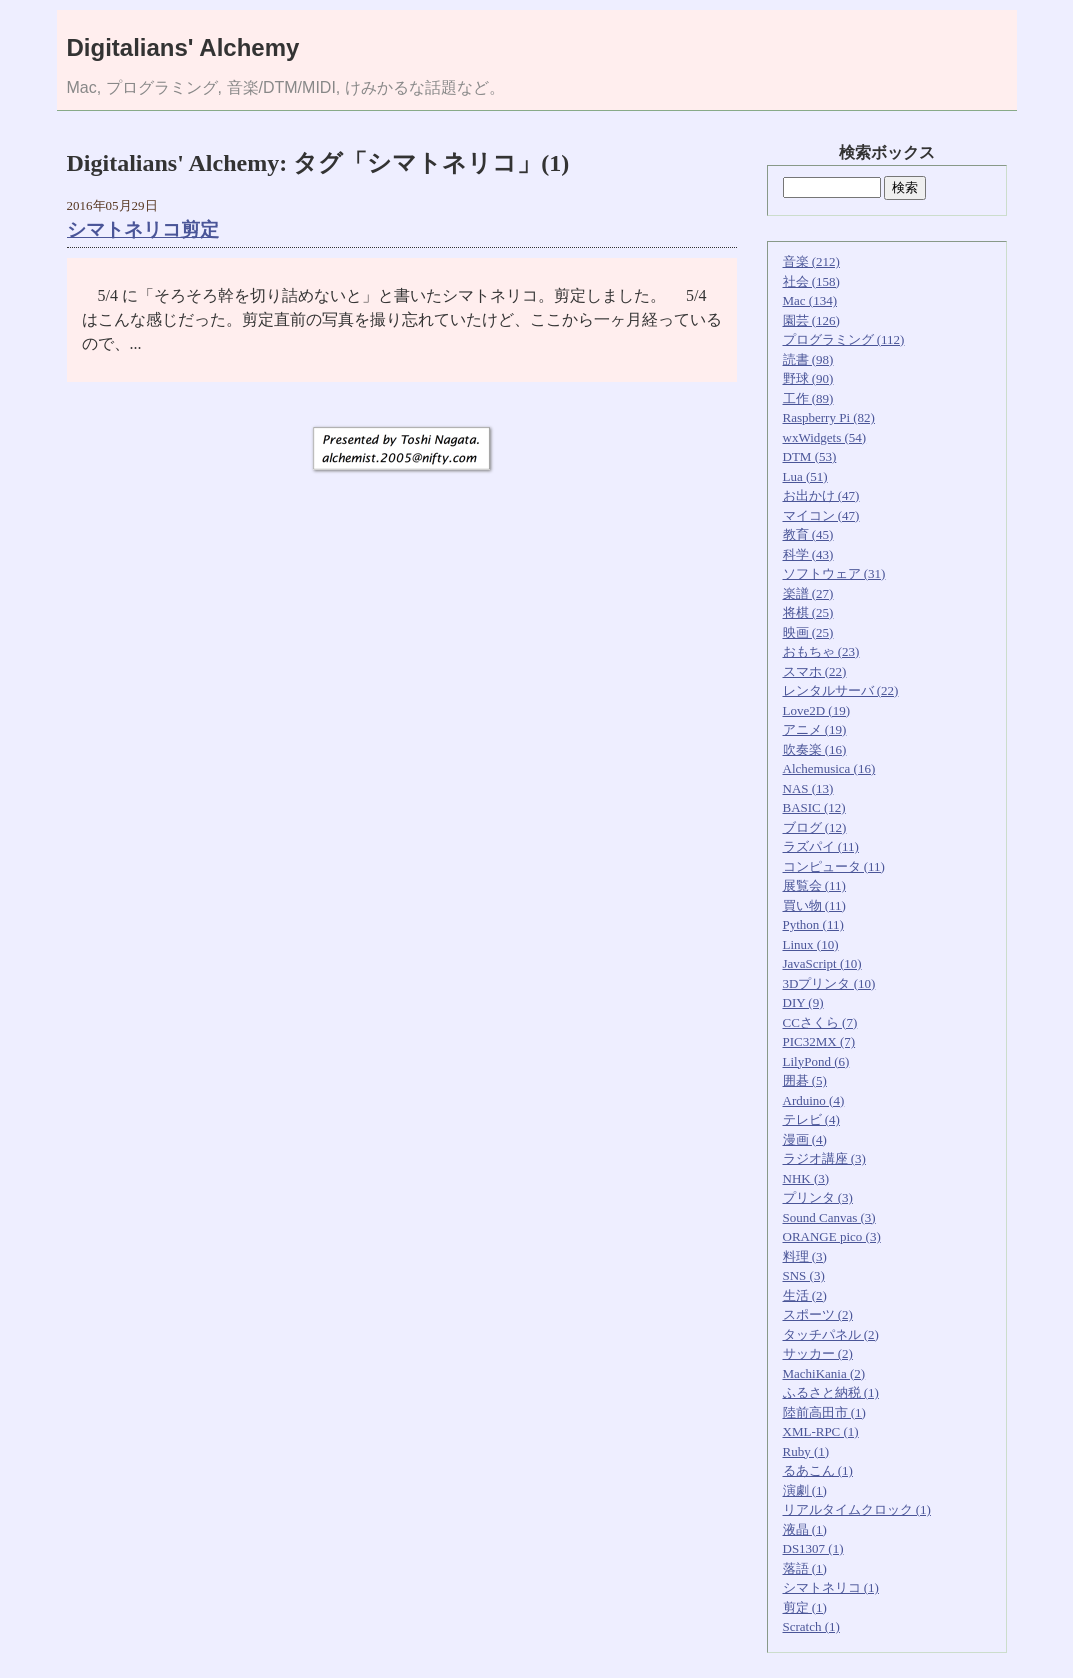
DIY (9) (803, 1002)
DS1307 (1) (813, 1548)
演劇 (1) (805, 1490)
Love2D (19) (817, 710)
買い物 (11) (814, 905)
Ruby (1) (806, 1451)
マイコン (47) (821, 515)
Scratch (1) (811, 1626)
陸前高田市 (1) (824, 1412)
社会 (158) (811, 281)
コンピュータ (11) (834, 866)
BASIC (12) (814, 807)
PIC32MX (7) (819, 1041)
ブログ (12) (815, 827)
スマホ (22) (815, 671)
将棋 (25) (808, 612)
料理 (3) (805, 1256)
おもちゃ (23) (821, 651)
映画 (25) (808, 632)
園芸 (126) (811, 320)
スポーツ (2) (818, 1314)
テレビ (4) (811, 1119)
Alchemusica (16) (829, 768)
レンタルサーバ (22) (841, 690)
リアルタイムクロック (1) (857, 1509)
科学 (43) (808, 554)
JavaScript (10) (822, 963)
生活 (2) (805, 1295)
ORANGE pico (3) (832, 1236)
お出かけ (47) (821, 495)
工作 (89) (808, 398)
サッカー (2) (818, 1353)
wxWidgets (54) (825, 437)
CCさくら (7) (820, 1022)
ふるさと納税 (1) (831, 1392)
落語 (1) (805, 1568)
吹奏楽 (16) (815, 749)
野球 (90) (808, 378)
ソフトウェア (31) (834, 573)
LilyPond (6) (816, 1061)
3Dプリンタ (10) (829, 983)
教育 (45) (808, 534)
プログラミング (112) (844, 339)
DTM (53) (810, 456)
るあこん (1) (818, 1470)
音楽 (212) (811, 261)
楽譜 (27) (808, 593)
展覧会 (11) (814, 885)
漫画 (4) (805, 1139)
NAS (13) (808, 788)
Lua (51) (805, 476)
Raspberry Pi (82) (829, 417)
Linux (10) (811, 944)
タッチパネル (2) (831, 1334)
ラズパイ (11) (821, 846)
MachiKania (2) (824, 1373)
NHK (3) (806, 1178)
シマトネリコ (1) (831, 1587)
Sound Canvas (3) (829, 1217)
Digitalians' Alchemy (183, 47)
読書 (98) (808, 359)
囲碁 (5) (805, 1080)
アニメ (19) (815, 729)
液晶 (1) (805, 1529)
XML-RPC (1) (821, 1431)
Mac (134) (810, 300)
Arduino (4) (814, 1100)
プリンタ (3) (818, 1197)
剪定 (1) (805, 1607)
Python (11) (813, 924)
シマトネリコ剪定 (143, 229)
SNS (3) (804, 1275)
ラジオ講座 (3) (824, 1158)
